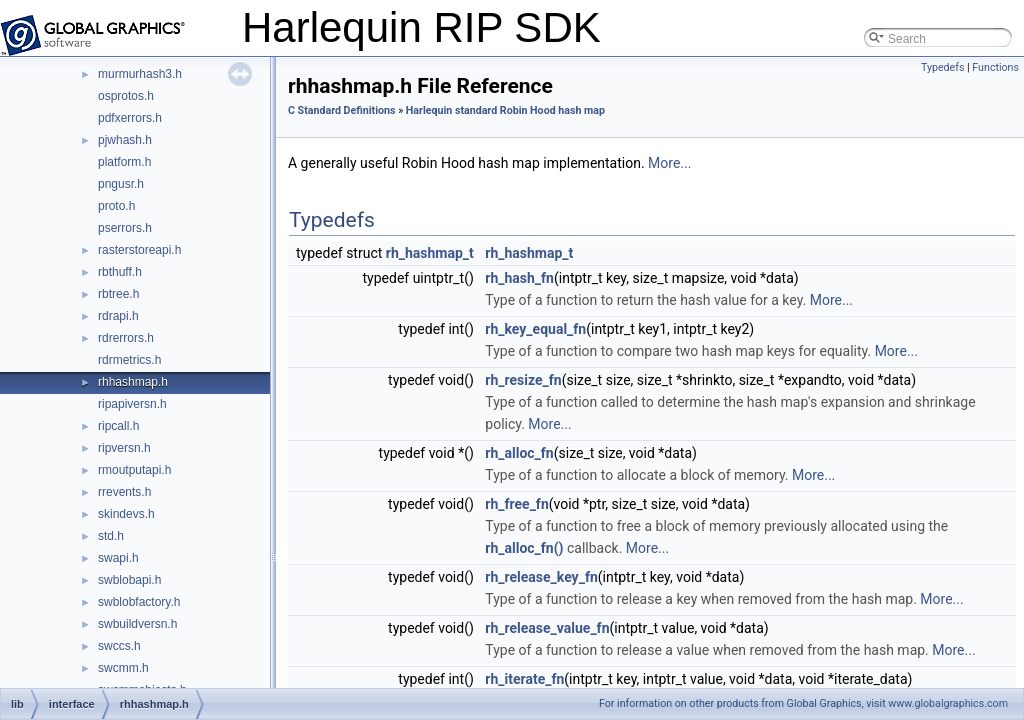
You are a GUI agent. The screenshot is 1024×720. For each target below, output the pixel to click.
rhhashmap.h (133, 382)
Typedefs (943, 67)
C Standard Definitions (341, 110)
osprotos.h (126, 96)
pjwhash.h (125, 140)
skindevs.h (126, 514)
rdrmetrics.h (129, 360)
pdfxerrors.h (130, 118)
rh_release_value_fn (547, 628)
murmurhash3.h (140, 74)
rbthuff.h (120, 272)
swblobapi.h (129, 580)
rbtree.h (118, 294)
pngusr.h (121, 184)
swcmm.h (123, 668)
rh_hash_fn (519, 278)
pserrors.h (125, 228)
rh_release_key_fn (541, 577)
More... (669, 163)
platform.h (124, 162)
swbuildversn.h (137, 624)
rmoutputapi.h (134, 470)
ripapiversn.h (132, 404)
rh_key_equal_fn (535, 329)
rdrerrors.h (126, 338)
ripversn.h (124, 448)
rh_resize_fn (523, 380)
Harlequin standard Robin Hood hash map (505, 110)
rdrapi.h (118, 316)
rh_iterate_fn (524, 679)
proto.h (116, 206)
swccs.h (119, 646)
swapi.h (118, 558)
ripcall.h (118, 426)
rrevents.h (124, 492)
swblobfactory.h (139, 602)
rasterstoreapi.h (139, 250)
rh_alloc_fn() (524, 548)
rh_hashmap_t (430, 253)
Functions (995, 67)
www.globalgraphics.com (948, 703)
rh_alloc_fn (519, 453)
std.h (111, 536)
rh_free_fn (516, 504)
